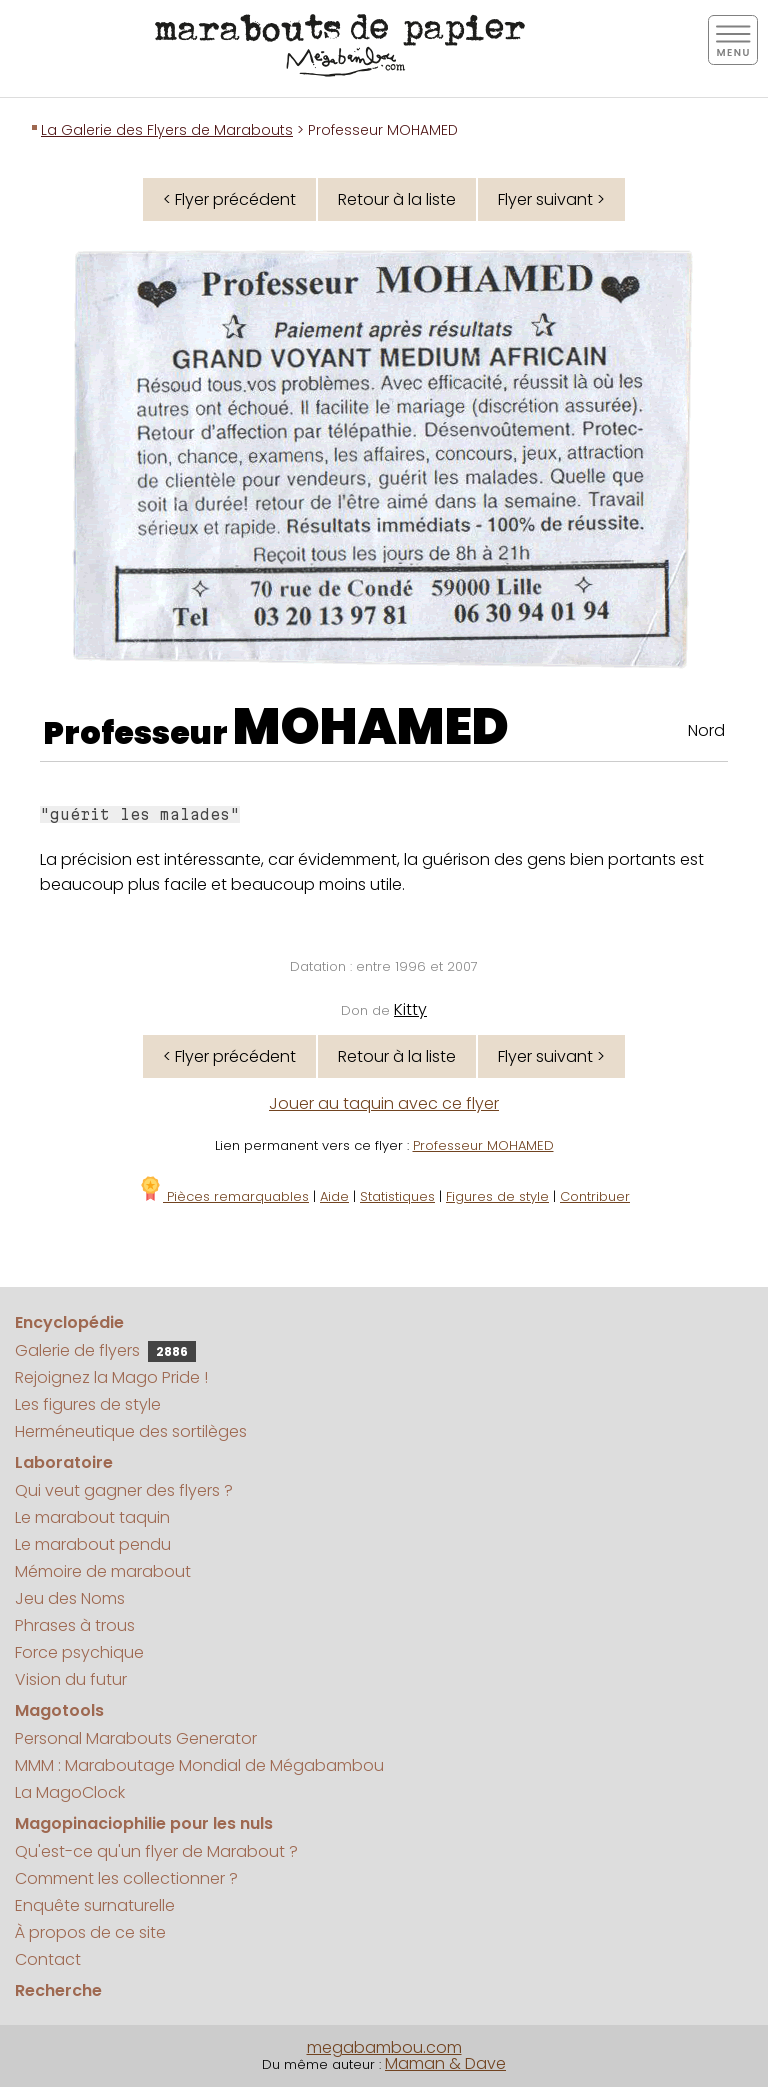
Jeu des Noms (70, 1598)
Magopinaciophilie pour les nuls (144, 1823)
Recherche (58, 1990)
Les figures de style (88, 1404)
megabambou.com (384, 2047)
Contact (48, 1959)
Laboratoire (64, 1462)
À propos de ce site (90, 1932)
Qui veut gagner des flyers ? (124, 1490)
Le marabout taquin (92, 1517)
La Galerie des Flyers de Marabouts (167, 130)
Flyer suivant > (551, 199)
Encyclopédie (69, 1322)
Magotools (59, 1710)
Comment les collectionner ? (126, 1878)
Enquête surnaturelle (95, 1905)
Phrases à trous (75, 1625)
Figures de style (497, 1196)
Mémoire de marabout (103, 1571)
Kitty (410, 1009)
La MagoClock (70, 1792)
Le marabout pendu (93, 1544)
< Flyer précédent (229, 199)
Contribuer (595, 1196)
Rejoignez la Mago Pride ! (111, 1377)
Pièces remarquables (223, 1196)
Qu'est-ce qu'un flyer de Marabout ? (156, 1851)
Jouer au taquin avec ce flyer (384, 1103)
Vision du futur (71, 1679)
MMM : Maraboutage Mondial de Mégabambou (199, 1765)
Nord (706, 730)
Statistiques (397, 1196)
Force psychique (79, 1652)
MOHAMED (371, 727)
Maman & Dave (445, 2063)
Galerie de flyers (105, 1350)
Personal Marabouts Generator (136, 1738)
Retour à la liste (397, 199)
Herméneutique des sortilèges (131, 1431)
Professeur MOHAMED (483, 1145)
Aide (334, 1196)
